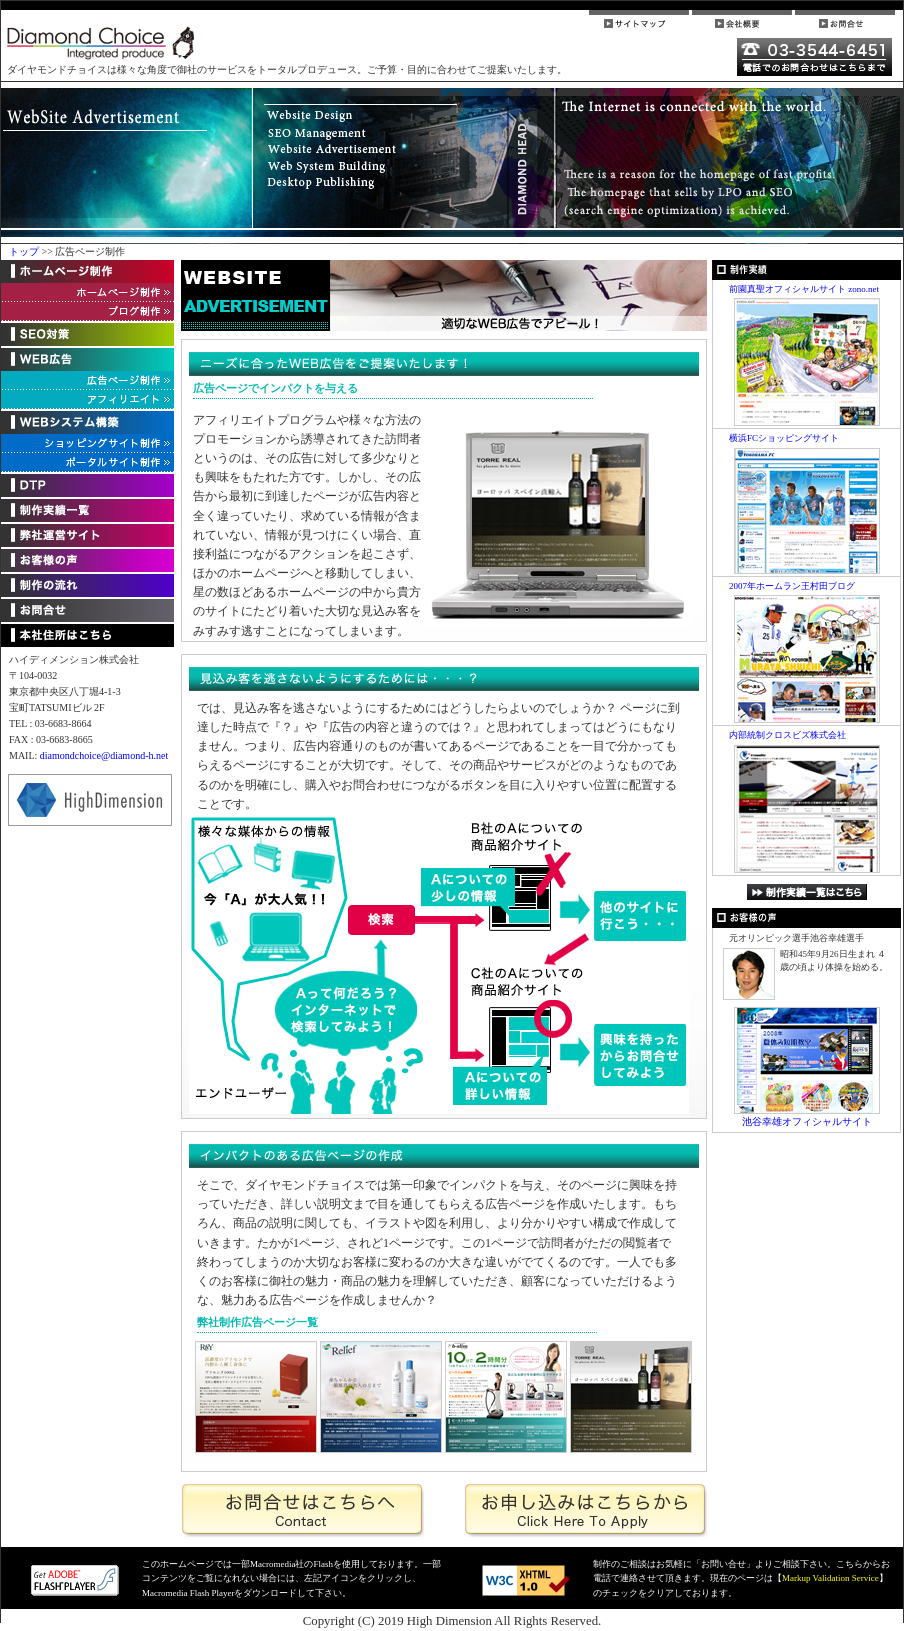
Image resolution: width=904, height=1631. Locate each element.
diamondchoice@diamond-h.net (104, 755)
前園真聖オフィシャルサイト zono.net (804, 289)
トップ (25, 251)
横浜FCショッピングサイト (784, 438)
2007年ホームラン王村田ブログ (792, 586)
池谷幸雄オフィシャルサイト (807, 1121)
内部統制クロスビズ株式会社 (787, 735)
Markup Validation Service (830, 1578)
